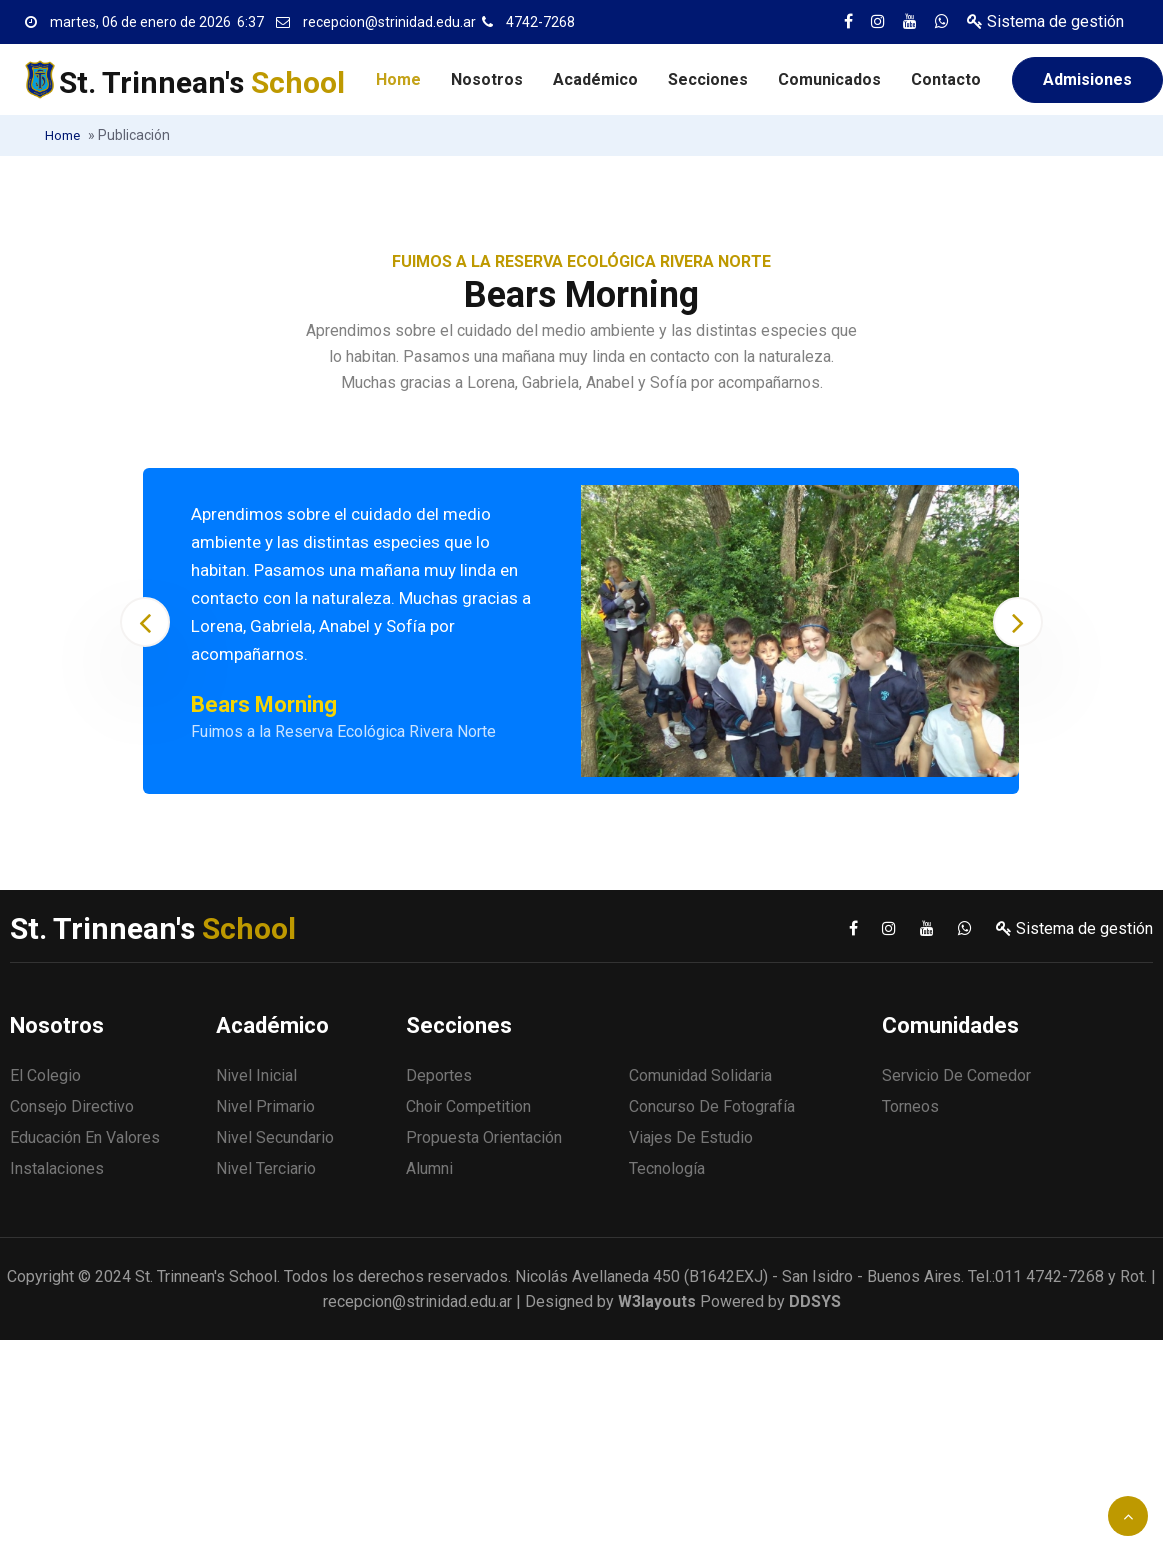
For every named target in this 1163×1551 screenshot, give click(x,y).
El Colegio (45, 1075)
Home (398, 79)
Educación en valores (85, 1137)
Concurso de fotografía (712, 1106)
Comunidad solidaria (700, 1075)
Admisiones (1087, 79)
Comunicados (829, 79)
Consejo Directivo (72, 1106)
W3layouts (657, 1301)
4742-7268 (540, 22)
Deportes (439, 1075)
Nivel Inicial (256, 1075)
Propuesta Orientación (484, 1137)
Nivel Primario (265, 1106)
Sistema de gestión (1045, 21)
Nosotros (487, 79)
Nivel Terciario (266, 1168)
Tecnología (667, 1168)
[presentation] (145, 622)
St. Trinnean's (202, 82)
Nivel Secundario (275, 1137)
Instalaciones (57, 1168)
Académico (595, 79)
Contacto (946, 79)
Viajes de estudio (691, 1137)
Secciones (708, 79)
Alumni (429, 1168)
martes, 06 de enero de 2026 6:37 (157, 22)
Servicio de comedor (956, 1075)
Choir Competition (468, 1106)
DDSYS (815, 1301)
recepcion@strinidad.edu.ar (389, 22)
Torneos (910, 1106)
